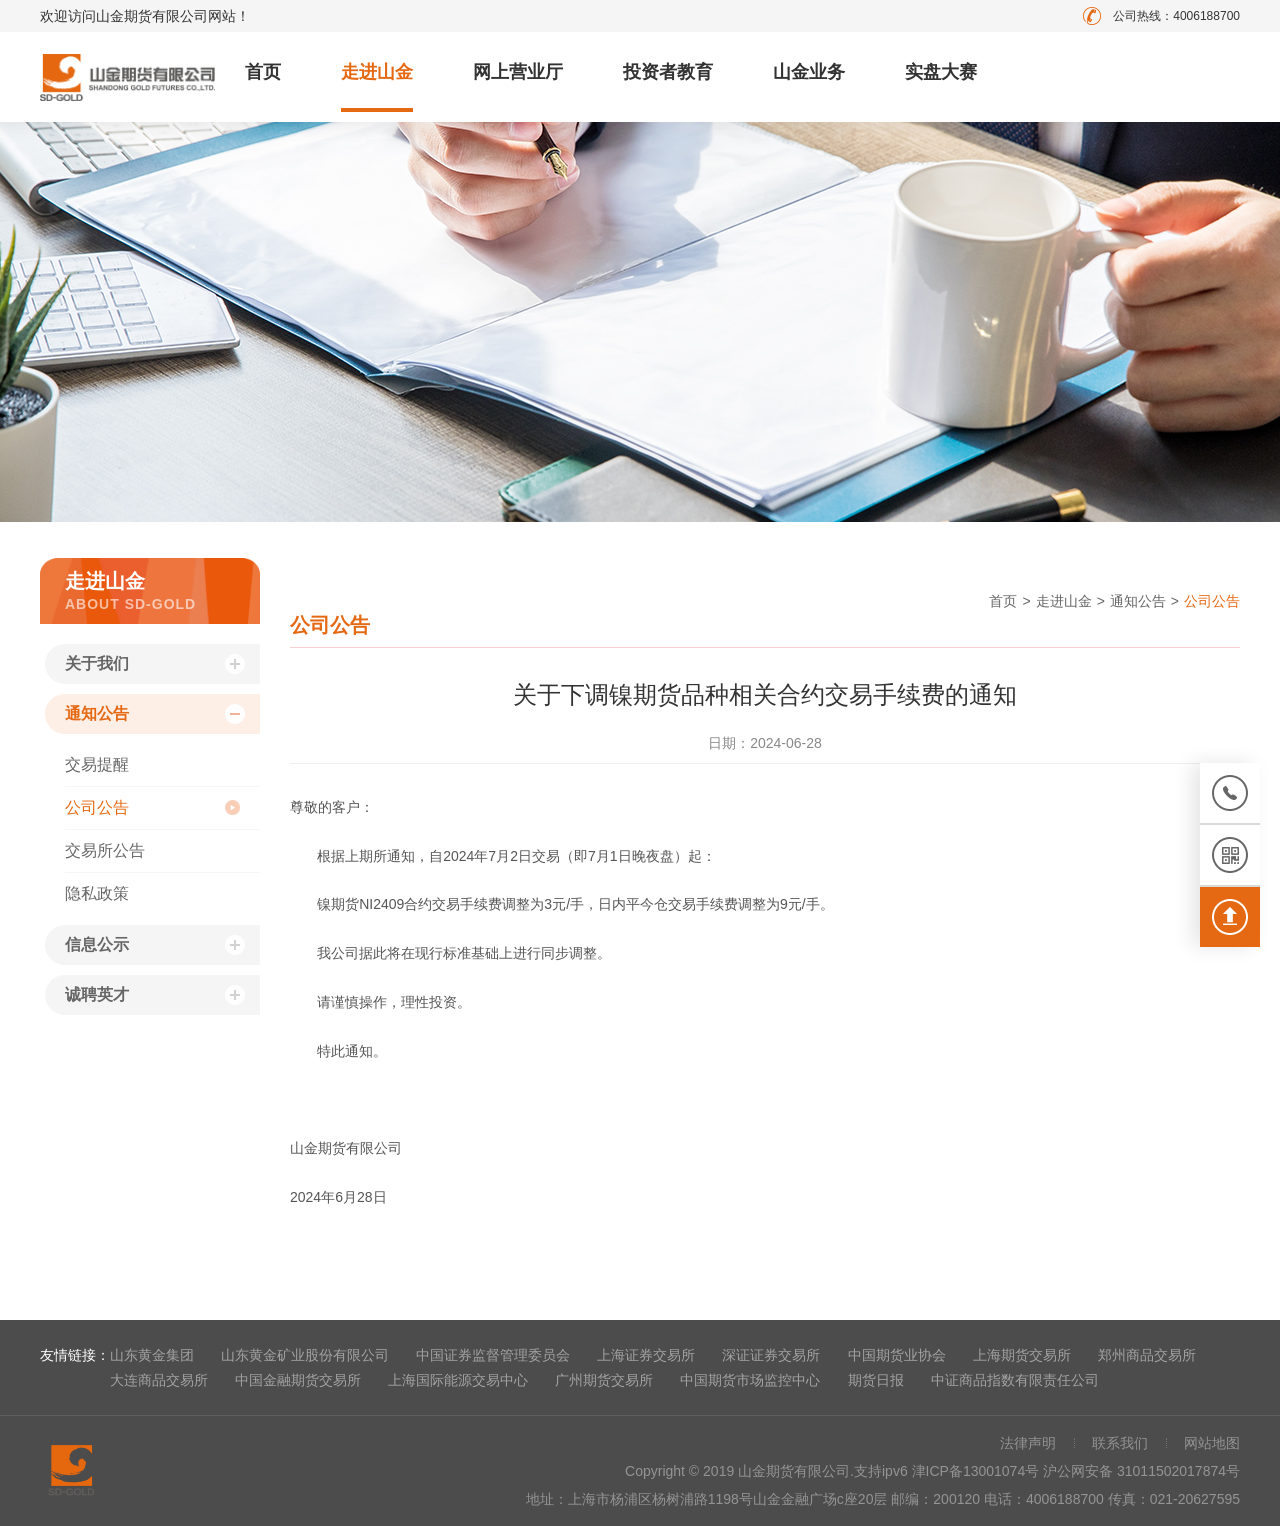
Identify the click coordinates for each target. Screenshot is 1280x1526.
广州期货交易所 (604, 1380)
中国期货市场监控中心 (750, 1380)
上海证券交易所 (646, 1355)
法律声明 (1028, 1443)
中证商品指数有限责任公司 (1015, 1380)
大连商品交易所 (159, 1380)
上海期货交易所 (1022, 1355)
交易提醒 (97, 764)
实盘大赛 (941, 72)
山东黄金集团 (152, 1355)
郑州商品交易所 (1147, 1355)
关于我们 (97, 663)
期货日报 (876, 1380)
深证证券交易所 (771, 1355)
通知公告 (97, 713)
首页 (263, 72)
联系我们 (1120, 1443)
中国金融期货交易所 (298, 1380)
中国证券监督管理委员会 (493, 1355)
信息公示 (97, 944)
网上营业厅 (518, 72)
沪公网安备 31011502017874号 (1141, 1471)
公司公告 (97, 807)
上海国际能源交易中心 (458, 1380)
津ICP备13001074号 (978, 1471)
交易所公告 (105, 850)
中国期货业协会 (897, 1355)
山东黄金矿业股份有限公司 (305, 1355)
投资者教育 (668, 72)
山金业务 (809, 72)
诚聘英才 (97, 994)
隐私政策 (97, 893)
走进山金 (377, 72)
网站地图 (1212, 1443)
